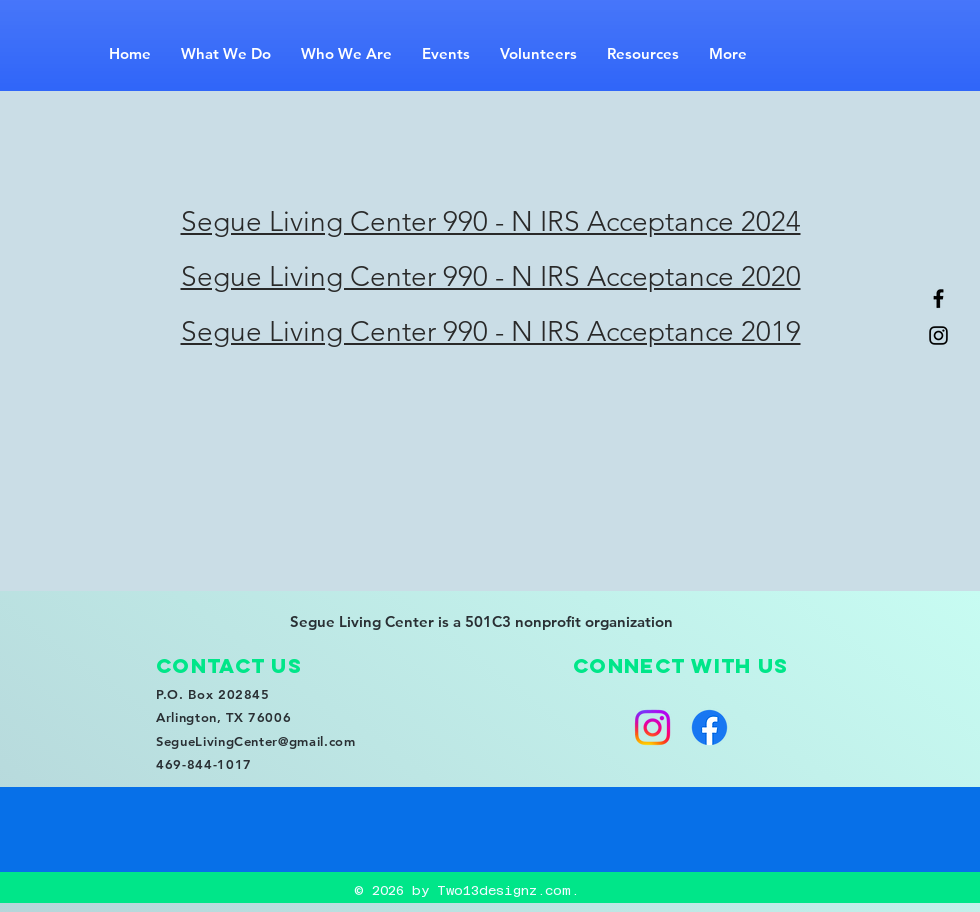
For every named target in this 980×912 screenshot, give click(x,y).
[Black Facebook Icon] (938, 298)
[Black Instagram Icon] (938, 335)
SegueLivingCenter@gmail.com (256, 741)
